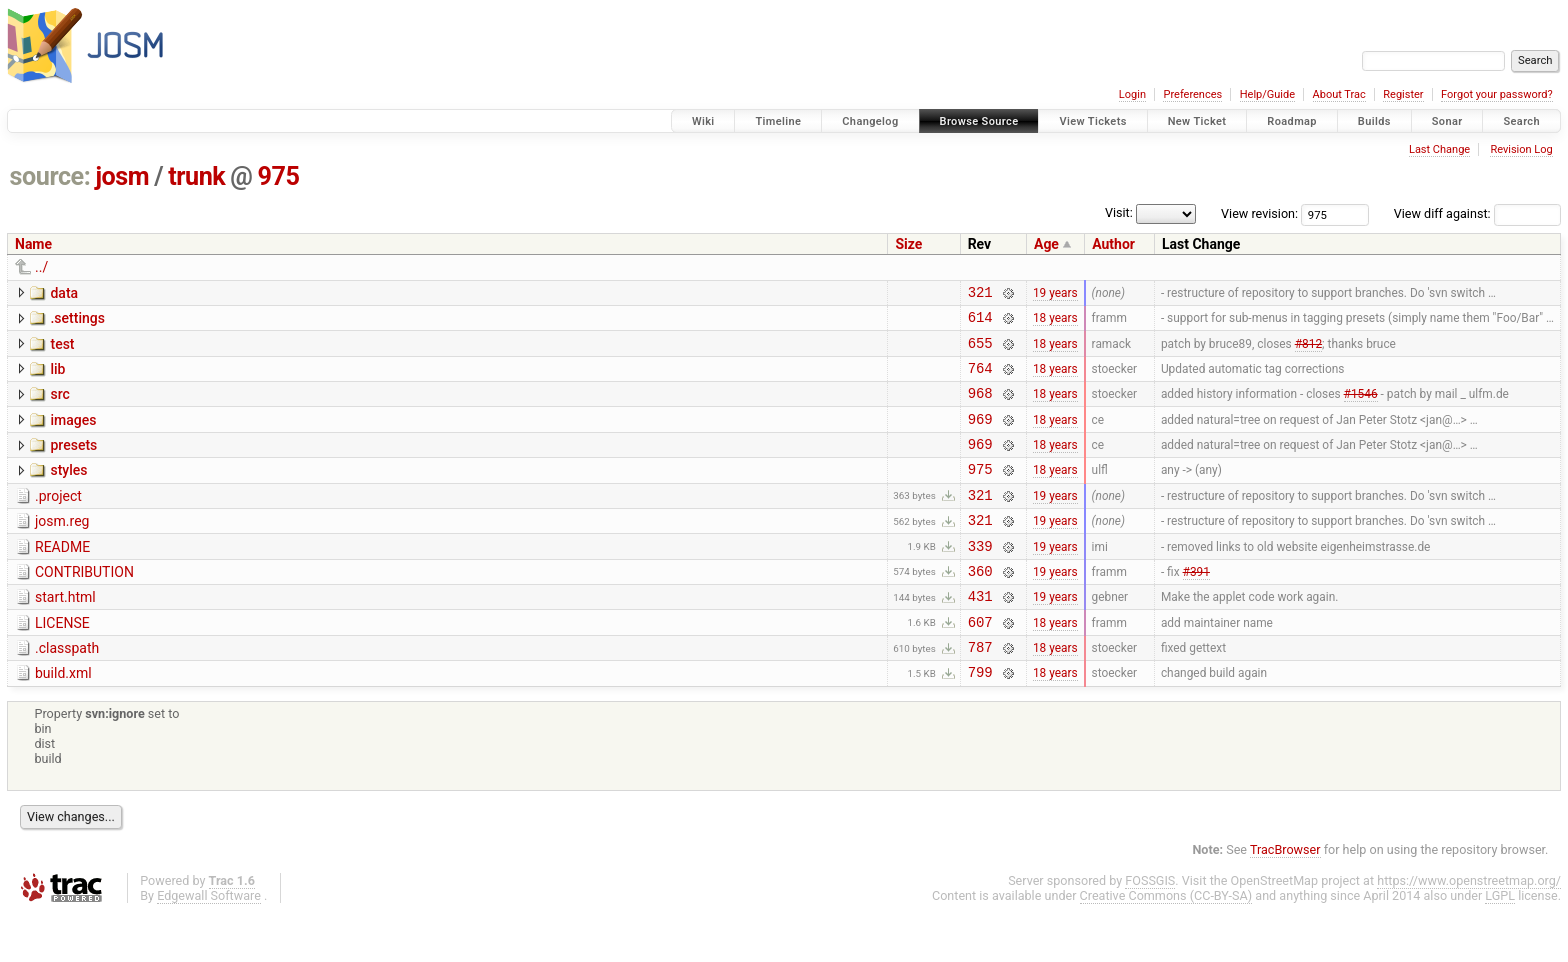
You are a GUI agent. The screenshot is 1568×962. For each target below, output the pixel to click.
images (73, 435)
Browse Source (979, 121)
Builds (1374, 121)
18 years (1055, 323)
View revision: (1259, 213)
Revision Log (1521, 149)
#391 (1196, 606)
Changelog (870, 121)
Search (1521, 121)
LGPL (1500, 943)
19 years (1055, 294)
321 (980, 294)
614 (980, 322)
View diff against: (1477, 213)
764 (980, 379)
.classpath (67, 690)
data (64, 293)
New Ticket (1197, 121)
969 (980, 436)
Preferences (1192, 94)
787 (980, 691)
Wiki (703, 121)
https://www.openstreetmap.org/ (1469, 928)
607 (980, 663)
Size (908, 244)
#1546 (1361, 408)
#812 (1308, 351)
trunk (196, 176)
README (62, 577)
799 (980, 719)
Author (1113, 244)
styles (68, 491)
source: (50, 176)
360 (980, 606)
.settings (77, 321)
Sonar (1447, 121)
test (62, 350)
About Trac (1339, 94)
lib (57, 378)
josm (122, 176)
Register (1403, 94)
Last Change (1439, 149)
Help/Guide (1267, 94)
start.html (65, 633)
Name (33, 244)
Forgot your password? (1497, 94)
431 (980, 634)
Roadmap (1292, 121)
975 (279, 176)
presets (73, 463)
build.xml (63, 718)
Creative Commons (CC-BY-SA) (1166, 943)
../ (41, 267)
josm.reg (62, 548)
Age (1046, 244)
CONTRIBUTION (84, 605)
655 (980, 351)
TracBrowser (1285, 897)
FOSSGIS (1150, 928)
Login (1132, 94)
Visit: (1119, 212)
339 (980, 578)
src (59, 406)
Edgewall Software (209, 943)
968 (980, 407)
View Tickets (1092, 121)
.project (58, 520)
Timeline (778, 121)
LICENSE (62, 662)
